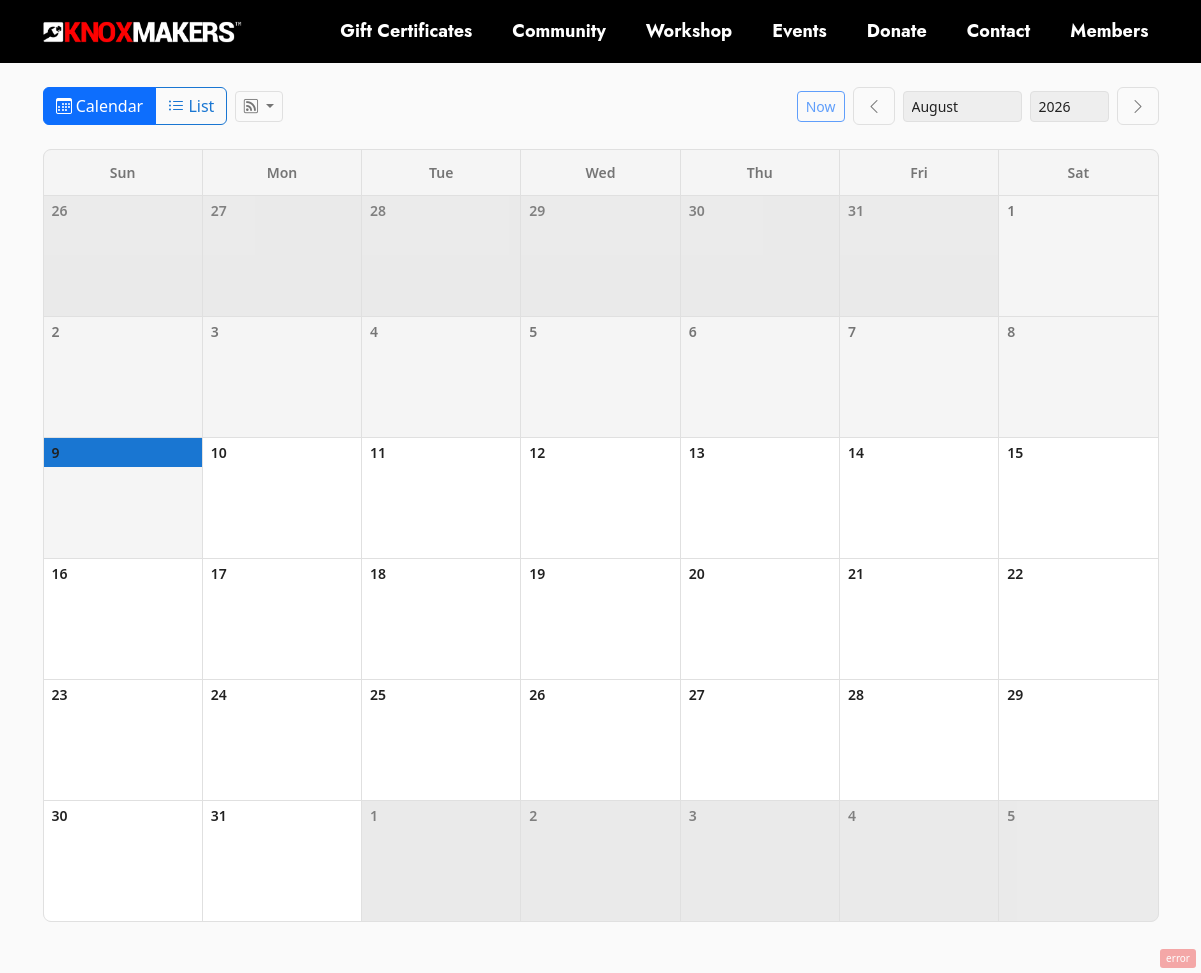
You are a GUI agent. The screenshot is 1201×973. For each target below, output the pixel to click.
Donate (897, 31)
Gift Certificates (406, 31)
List (191, 106)
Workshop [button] (689, 31)
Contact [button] (999, 31)
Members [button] (1109, 31)
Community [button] (559, 31)
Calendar (100, 106)
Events (799, 31)
